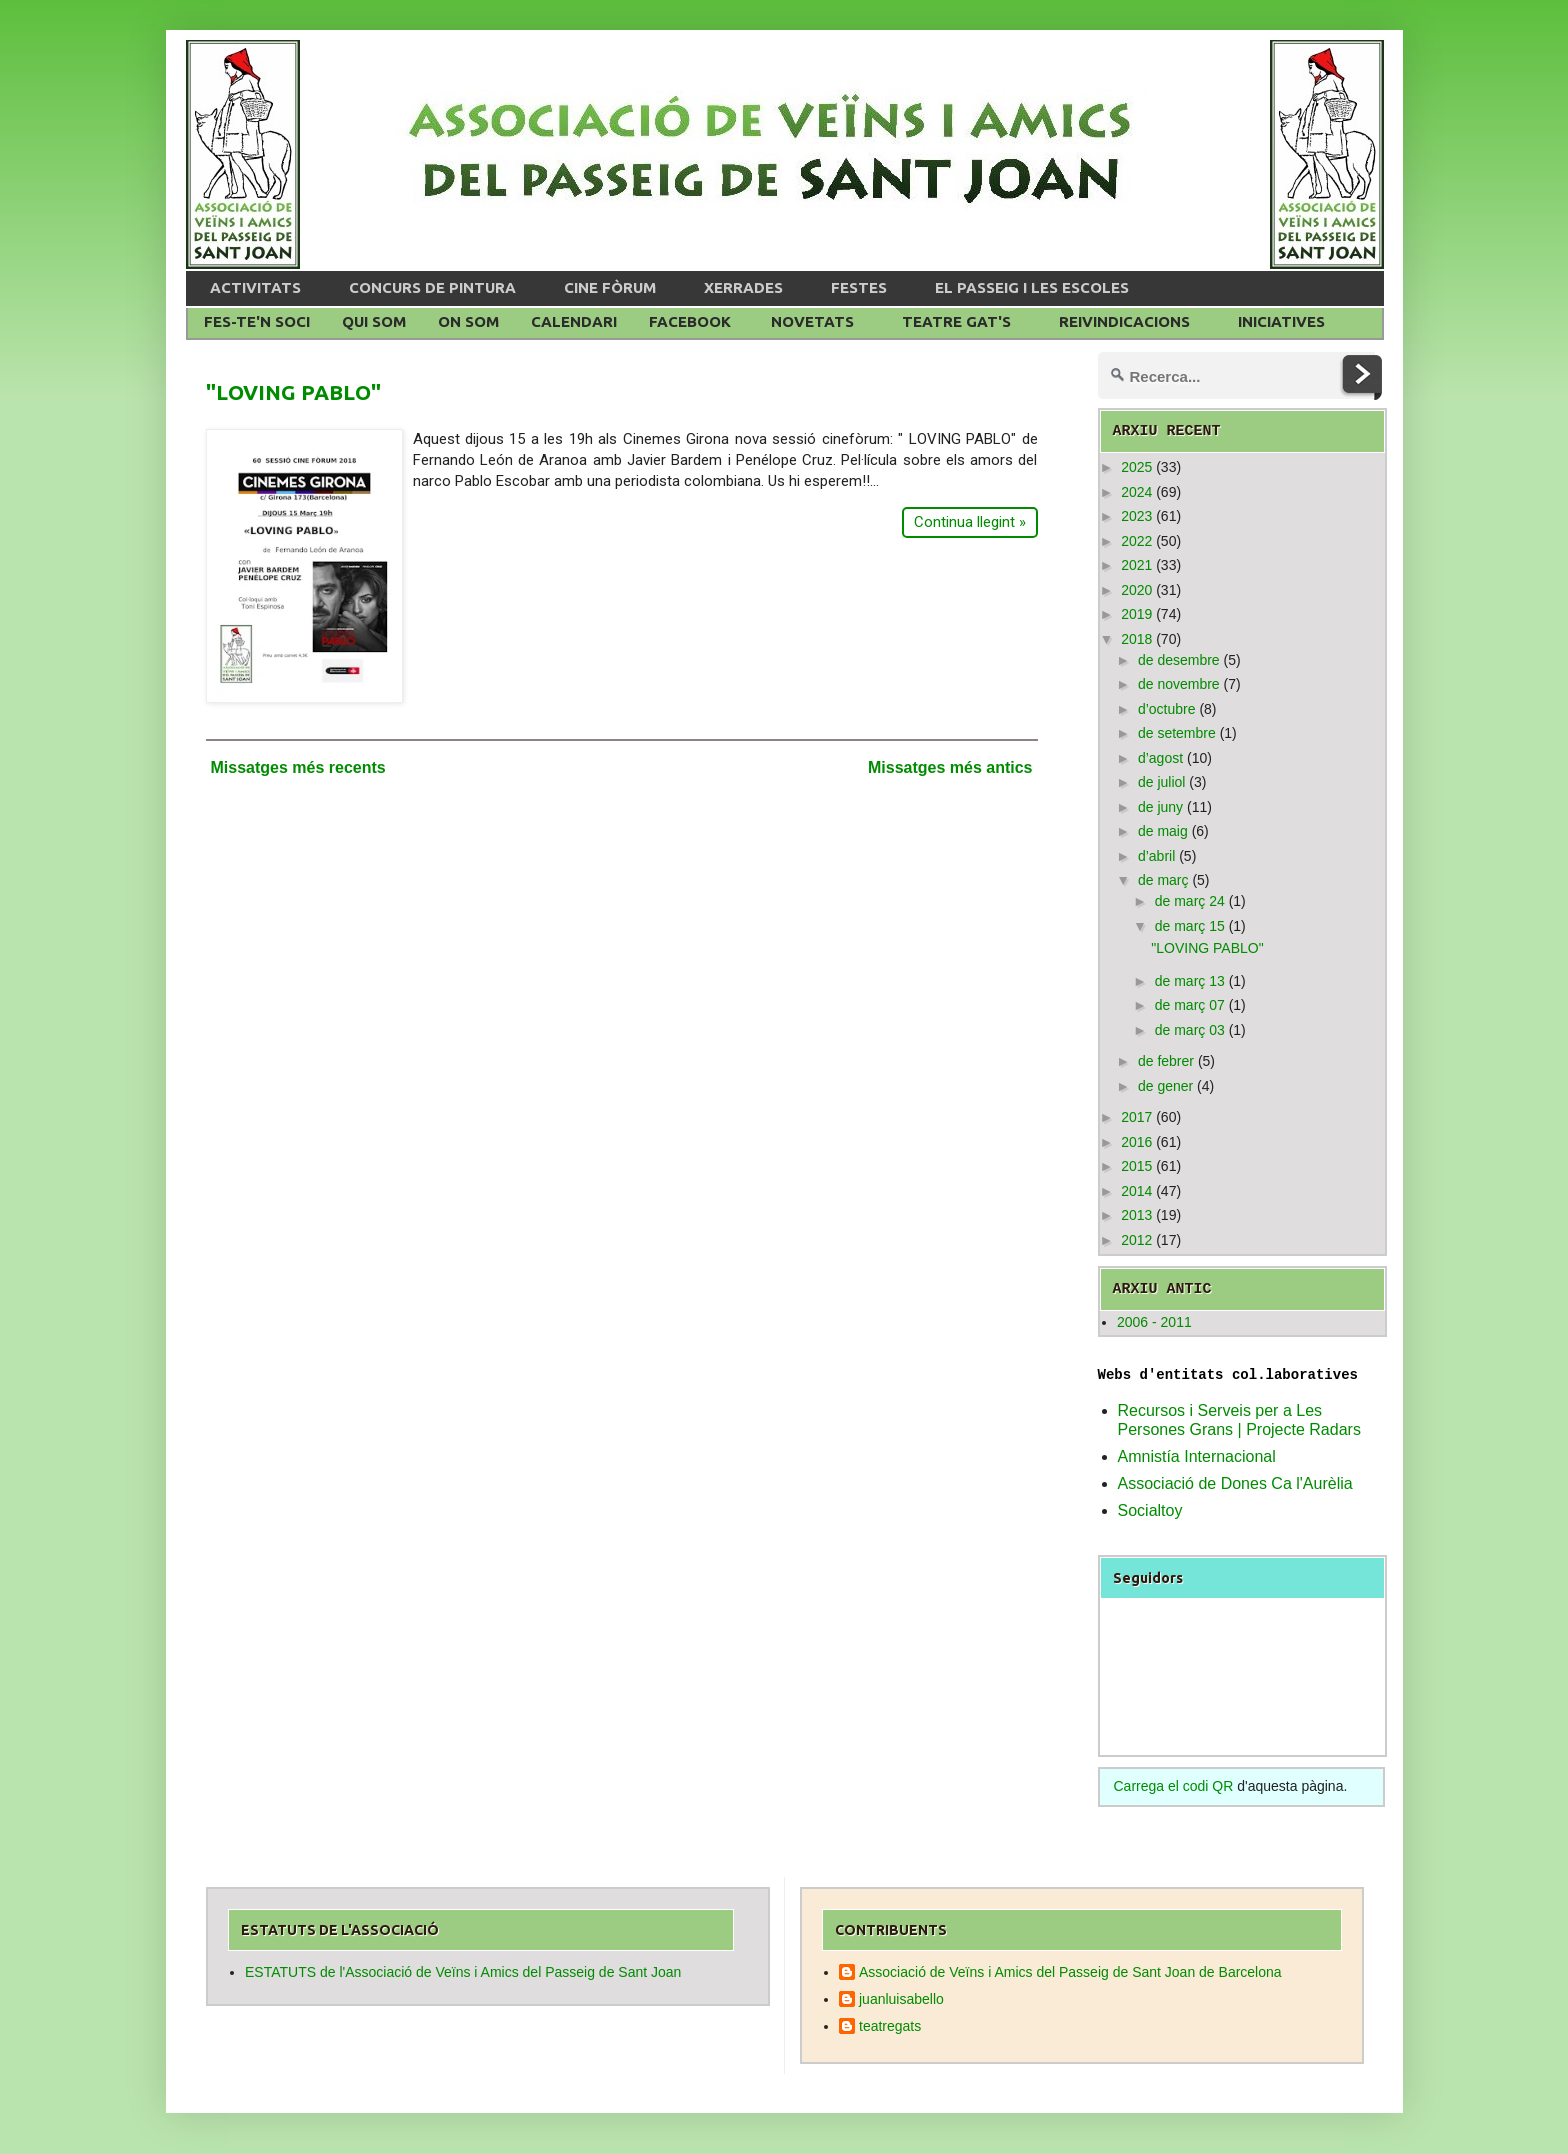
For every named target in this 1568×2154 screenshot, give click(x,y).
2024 (1136, 492)
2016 (1136, 1142)
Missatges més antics (950, 767)
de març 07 (1190, 1005)
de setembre (1177, 733)
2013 (1136, 1215)
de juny (1160, 807)
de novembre (1179, 684)
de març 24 (1190, 901)
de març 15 (1190, 926)
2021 (1136, 565)
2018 (1136, 639)
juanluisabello (901, 1999)
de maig (1163, 831)
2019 (1136, 614)
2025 (1136, 467)
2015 (1136, 1166)
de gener (1165, 1086)
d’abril (1156, 856)
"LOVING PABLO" (293, 392)
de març (1163, 880)
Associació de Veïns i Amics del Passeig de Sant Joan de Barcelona (1070, 1972)
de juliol (1161, 782)
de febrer (1166, 1061)
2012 (1136, 1240)
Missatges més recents (298, 767)
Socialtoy (1150, 1510)
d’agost (1160, 758)
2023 (1136, 516)
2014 (1136, 1191)
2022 (1136, 541)
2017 (1136, 1117)
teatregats (890, 2026)
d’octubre (1167, 709)
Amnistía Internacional (1197, 1456)
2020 (1136, 590)
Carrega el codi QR (1174, 1786)
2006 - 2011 (1154, 1322)
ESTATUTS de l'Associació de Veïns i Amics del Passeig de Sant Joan (463, 1972)
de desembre (1179, 660)
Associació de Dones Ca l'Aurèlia (1235, 1483)
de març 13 (1190, 981)
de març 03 (1190, 1030)
